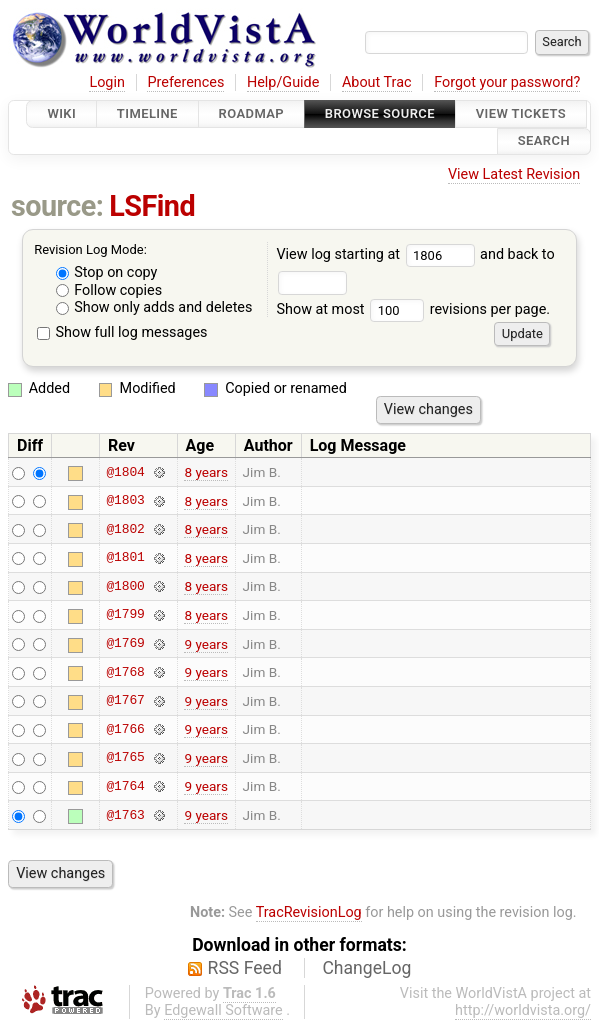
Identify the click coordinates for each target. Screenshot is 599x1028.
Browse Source (380, 113)
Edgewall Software (223, 1010)
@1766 (125, 729)
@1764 (125, 786)
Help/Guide (283, 82)
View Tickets (521, 113)
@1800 (125, 586)
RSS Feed (245, 968)
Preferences (185, 82)
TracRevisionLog (309, 912)
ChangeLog (366, 968)
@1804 (125, 472)
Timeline (147, 113)
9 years (206, 644)
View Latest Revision (514, 174)
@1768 (125, 672)
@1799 (125, 615)
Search (544, 141)
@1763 (125, 815)
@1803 (125, 501)
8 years (206, 472)
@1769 (125, 644)
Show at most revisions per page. (413, 309)
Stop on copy (107, 272)
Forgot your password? (507, 82)
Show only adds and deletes (154, 307)
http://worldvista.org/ (523, 1010)
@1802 (125, 529)
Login (107, 82)
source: (57, 206)
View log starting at (378, 254)
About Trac (377, 82)
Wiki (61, 113)
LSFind (152, 206)
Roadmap (252, 113)
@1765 (125, 758)
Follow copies (109, 290)
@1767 (125, 701)
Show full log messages (122, 332)
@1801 (125, 558)
